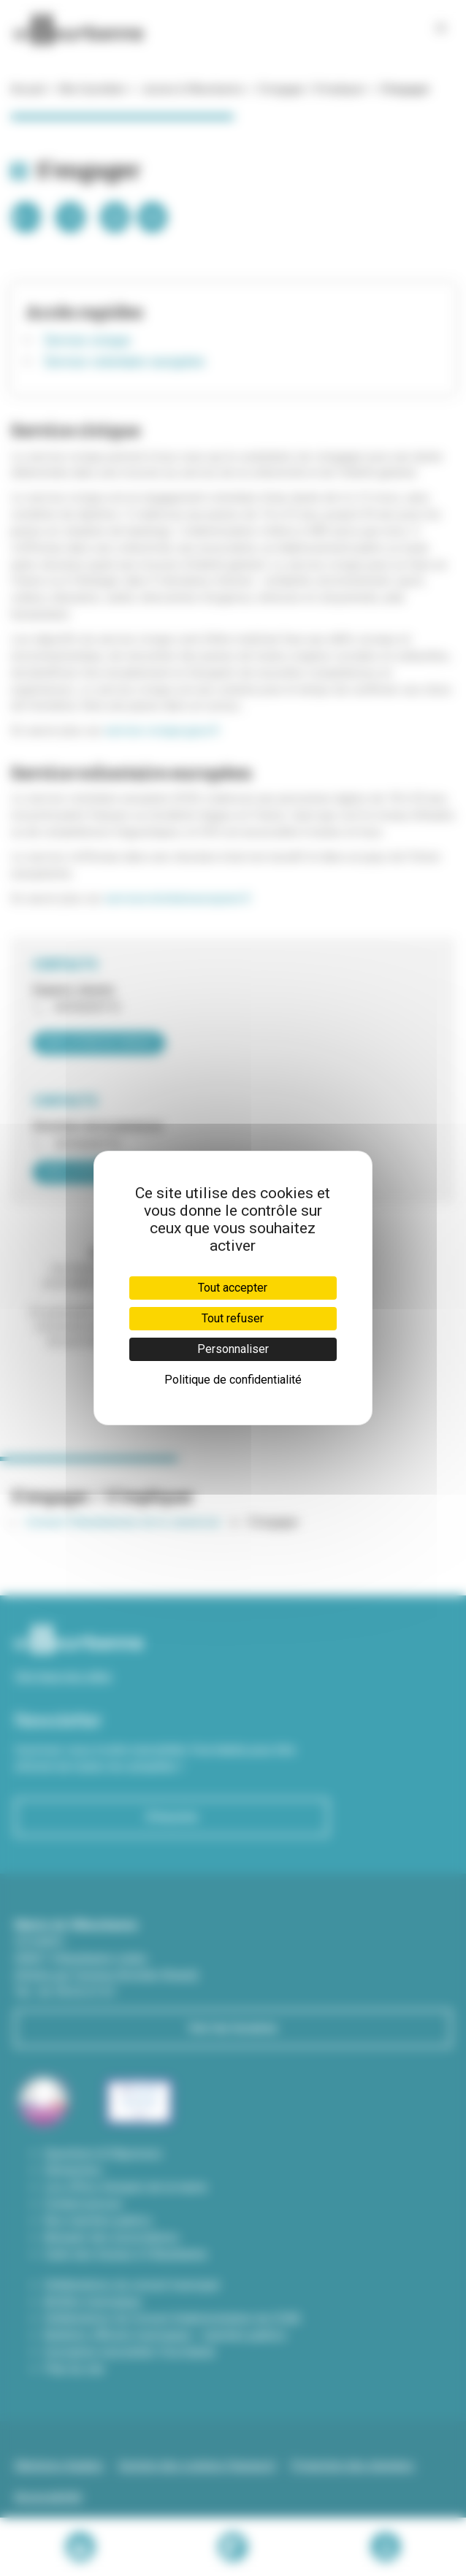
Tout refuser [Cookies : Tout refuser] (233, 1318)
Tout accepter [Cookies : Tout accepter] (232, 1288)
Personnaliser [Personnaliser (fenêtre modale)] (233, 1349)
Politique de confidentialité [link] (233, 1380)
